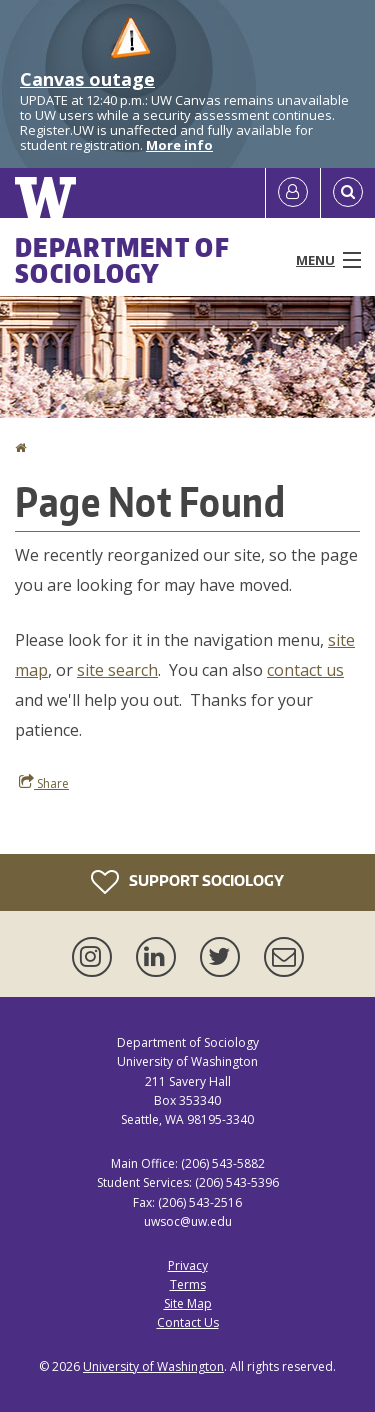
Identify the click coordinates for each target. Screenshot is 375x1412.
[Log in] (293, 193)
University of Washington (153, 1366)
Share (44, 783)
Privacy (188, 1265)
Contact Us (188, 1322)
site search (117, 670)
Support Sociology (187, 882)
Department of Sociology (122, 260)
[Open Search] (348, 193)
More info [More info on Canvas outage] (179, 145)
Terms (188, 1284)
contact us (305, 670)
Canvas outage (87, 79)
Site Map (188, 1303)
